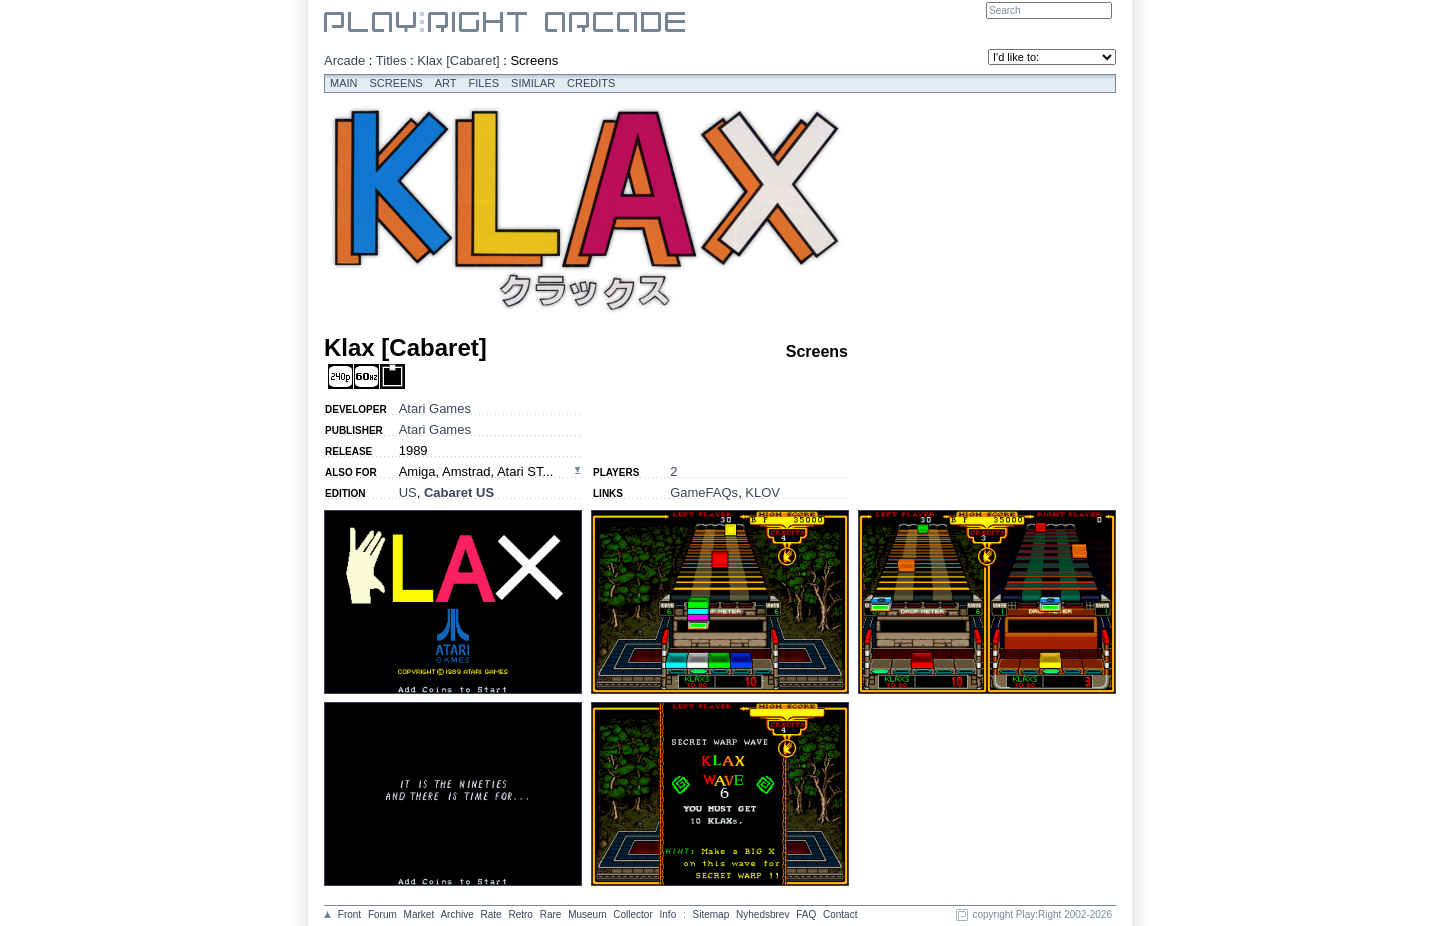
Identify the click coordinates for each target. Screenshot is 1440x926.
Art (446, 83)
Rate (491, 914)
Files (484, 83)
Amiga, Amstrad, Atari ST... (476, 471)
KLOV (762, 492)
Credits (591, 83)
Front (349, 914)
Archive (456, 914)
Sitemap (711, 914)
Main (344, 83)
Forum (382, 914)
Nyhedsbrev (762, 914)
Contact (840, 914)
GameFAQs (704, 492)
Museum (587, 914)
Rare (551, 914)
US (408, 492)
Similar (533, 83)
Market (419, 914)
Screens (396, 83)
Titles (391, 60)
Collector (632, 914)
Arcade (344, 60)
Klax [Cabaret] (458, 60)
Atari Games (435, 408)
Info (668, 914)
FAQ (806, 914)
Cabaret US (459, 492)
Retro (520, 914)
